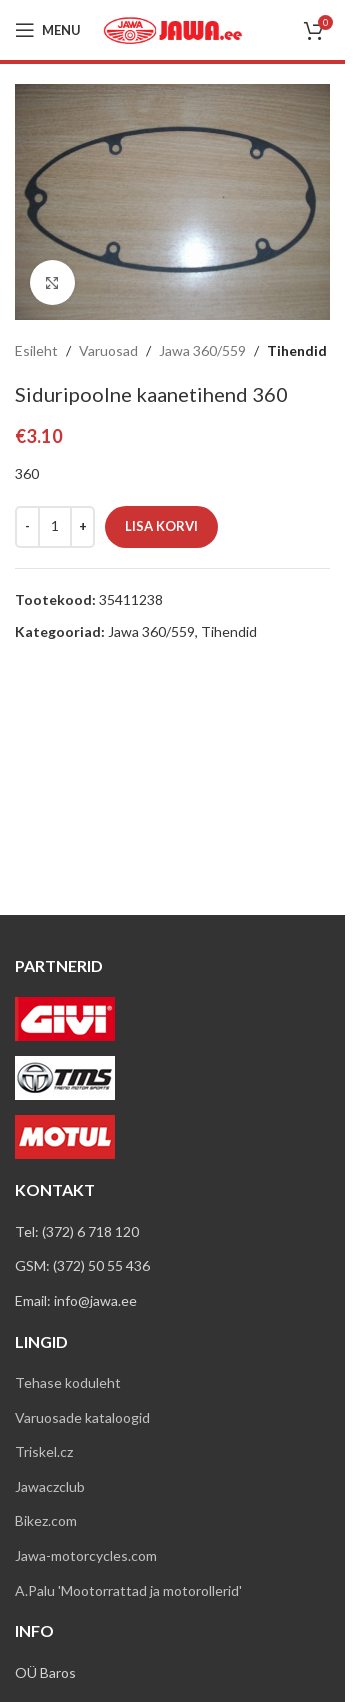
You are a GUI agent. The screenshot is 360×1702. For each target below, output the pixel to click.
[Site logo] (173, 28)
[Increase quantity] (82, 527)
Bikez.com (46, 1520)
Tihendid (297, 350)
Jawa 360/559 (202, 350)
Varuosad (108, 350)
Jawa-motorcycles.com (86, 1555)
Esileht (36, 350)
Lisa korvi (161, 526)
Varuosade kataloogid (82, 1417)
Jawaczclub (50, 1486)
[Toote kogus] (55, 527)
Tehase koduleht (68, 1382)
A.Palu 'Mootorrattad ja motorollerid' (128, 1590)
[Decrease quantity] (27, 527)
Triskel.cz (44, 1451)
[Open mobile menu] (48, 30)
